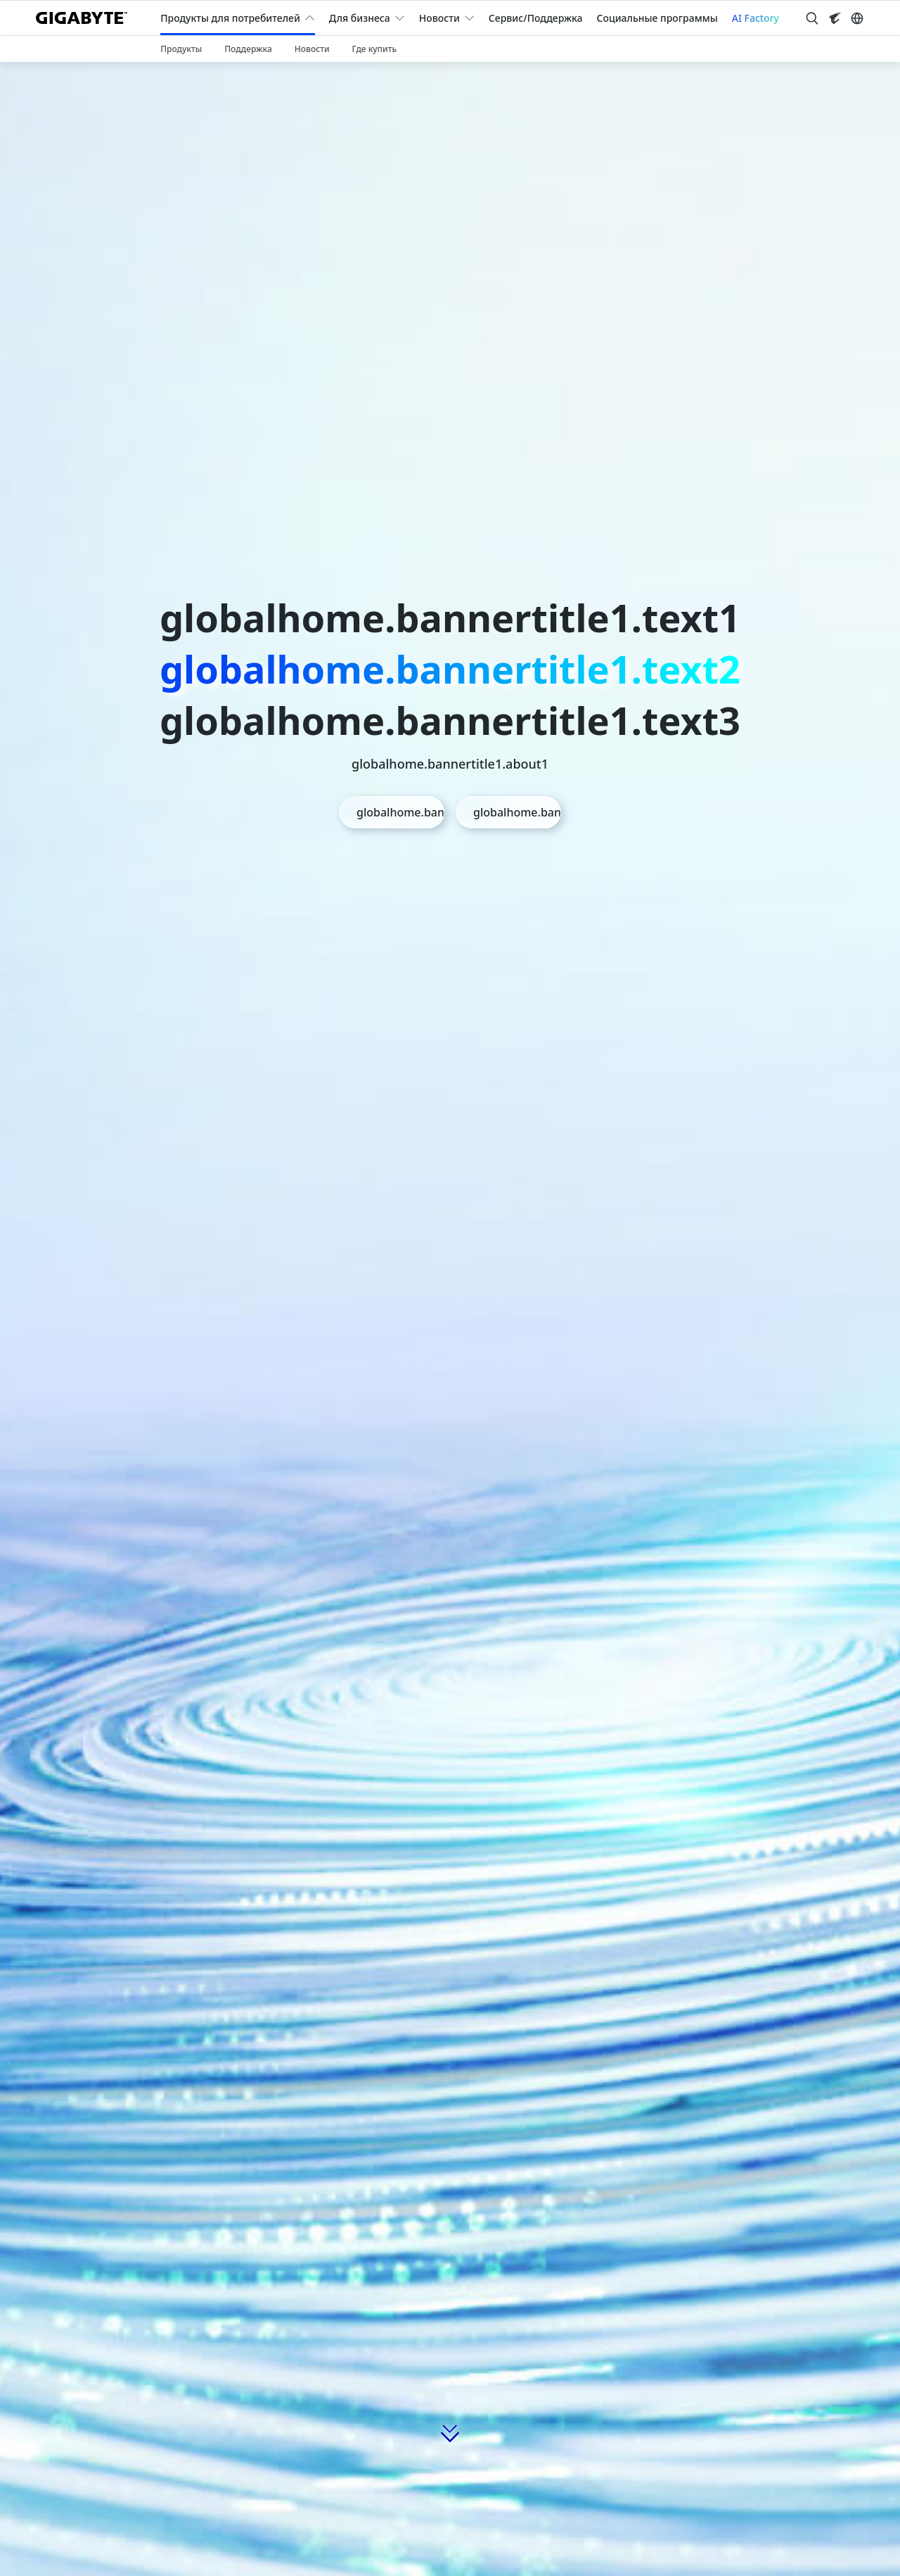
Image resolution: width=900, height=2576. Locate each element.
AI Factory (755, 18)
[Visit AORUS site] (835, 18)
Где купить (374, 49)
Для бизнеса (359, 18)
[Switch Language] (857, 18)
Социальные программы (657, 18)
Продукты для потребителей (230, 18)
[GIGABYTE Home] (87, 18)
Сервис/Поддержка (536, 18)
